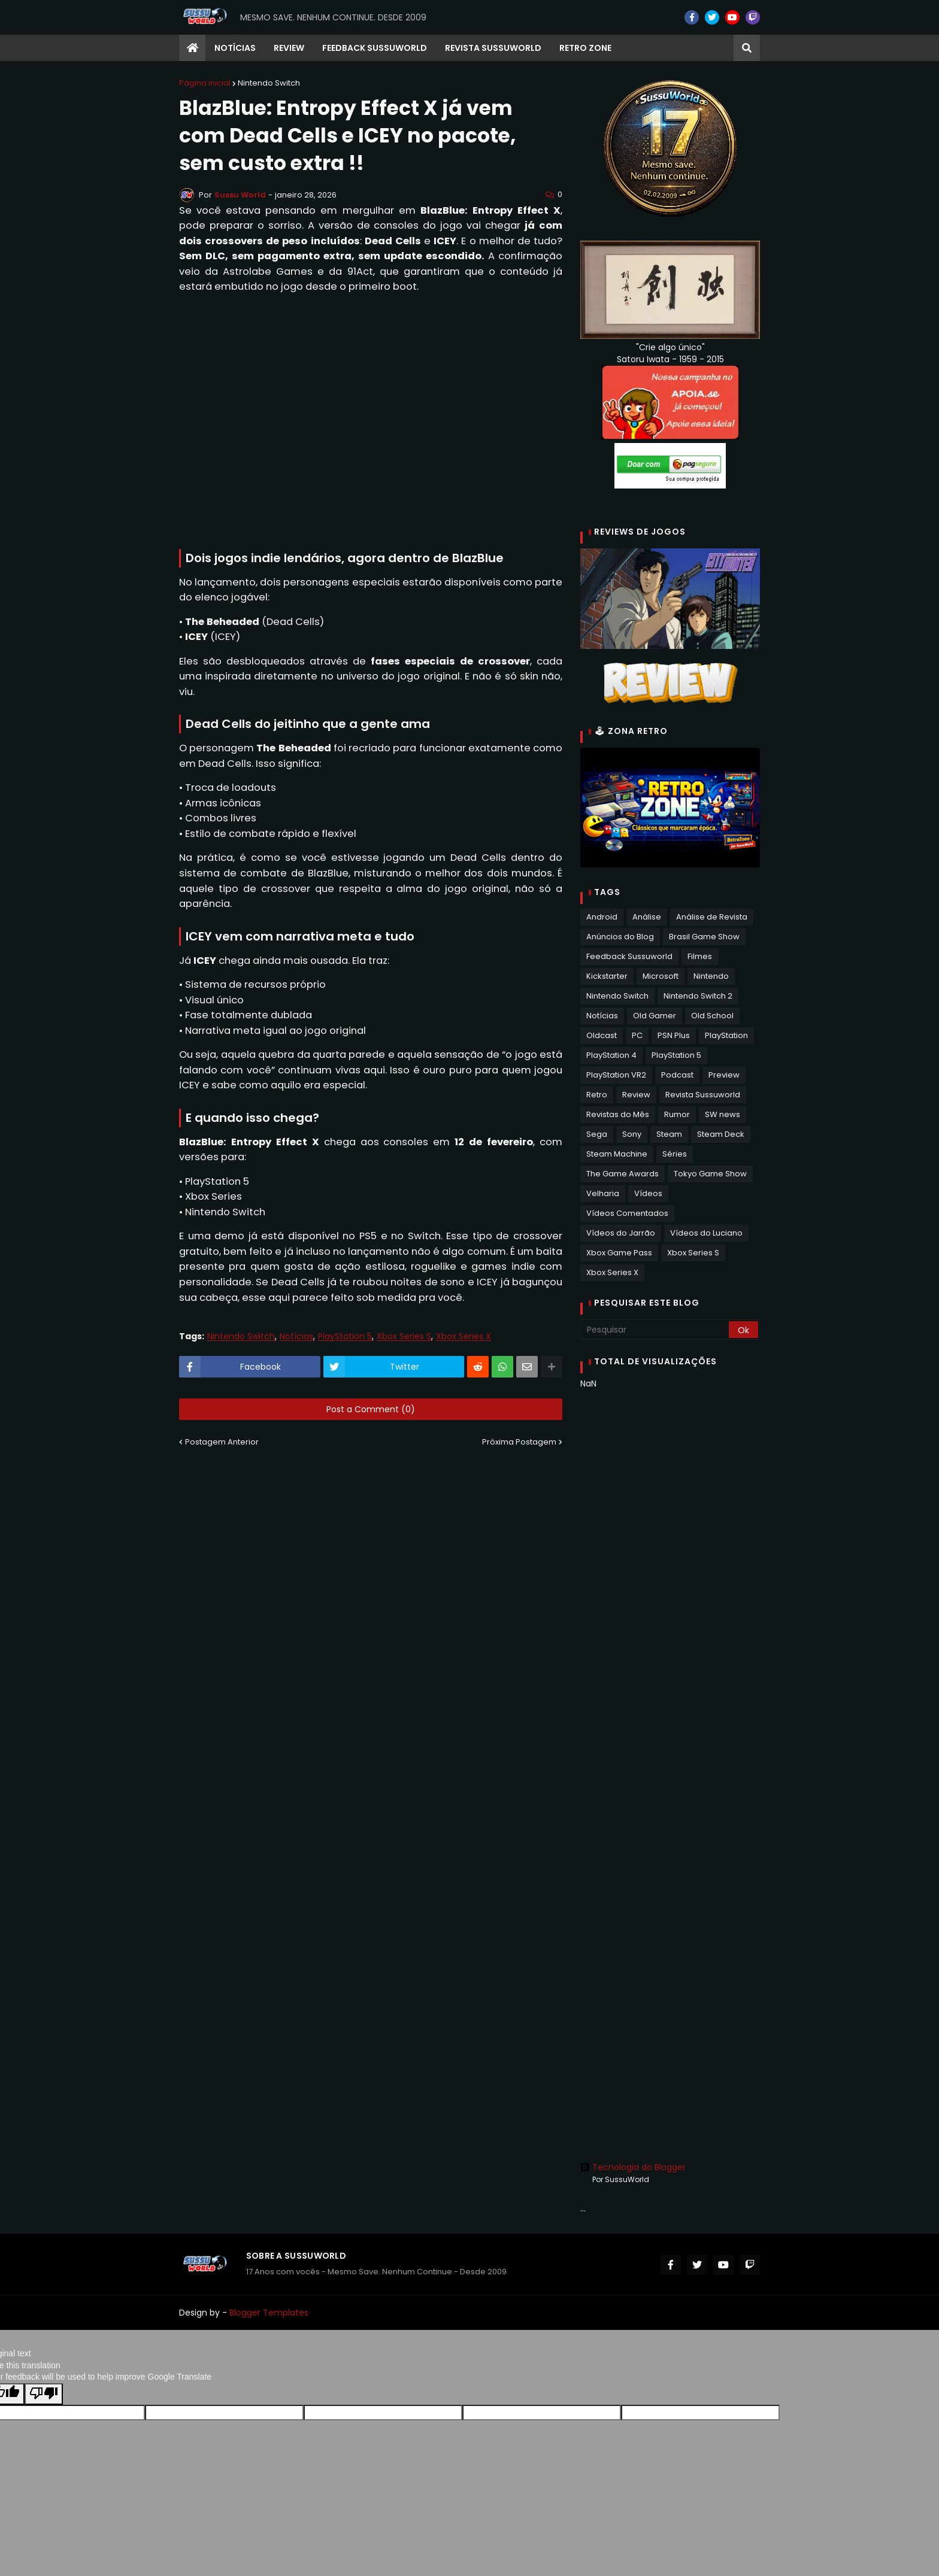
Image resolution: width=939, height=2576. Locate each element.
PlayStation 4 (611, 1055)
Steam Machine (616, 1154)
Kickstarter (607, 976)
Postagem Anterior (222, 1442)
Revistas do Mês (617, 1114)
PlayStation (726, 1035)
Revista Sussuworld (702, 1094)
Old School (712, 1015)
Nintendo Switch (269, 83)
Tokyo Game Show (710, 1173)
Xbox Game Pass (619, 1252)
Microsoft (660, 976)
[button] (747, 48)
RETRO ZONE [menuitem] (585, 48)
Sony (631, 1134)
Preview (724, 1075)
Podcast (677, 1075)
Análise (646, 917)
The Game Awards (622, 1173)
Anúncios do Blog (620, 936)
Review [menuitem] (289, 48)
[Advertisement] (670, 1587)
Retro (596, 1094)
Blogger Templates (268, 2313)
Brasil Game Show (704, 936)
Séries (674, 1154)
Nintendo (711, 976)
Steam (669, 1134)
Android (601, 917)
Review (636, 1094)
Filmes (699, 956)
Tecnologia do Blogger (633, 2167)
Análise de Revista (711, 917)
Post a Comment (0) (370, 1409)
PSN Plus (674, 1035)
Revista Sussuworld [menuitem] (493, 48)
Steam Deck (720, 1134)
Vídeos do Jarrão (620, 1233)
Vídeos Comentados (627, 1213)
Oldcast (601, 1035)
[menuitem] (192, 48)
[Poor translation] (44, 2394)
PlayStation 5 (345, 1336)
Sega (596, 1134)
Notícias (296, 1336)
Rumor (677, 1114)
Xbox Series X (463, 1336)
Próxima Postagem (519, 1442)
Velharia (602, 1193)
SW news (722, 1114)
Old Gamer (654, 1015)
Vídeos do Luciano (706, 1233)
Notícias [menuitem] (235, 48)
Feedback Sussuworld (629, 956)
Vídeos (648, 1193)
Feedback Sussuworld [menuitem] (374, 48)
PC (637, 1035)
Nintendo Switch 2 (698, 996)
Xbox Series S (404, 1336)
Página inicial (205, 83)
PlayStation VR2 (616, 1075)
